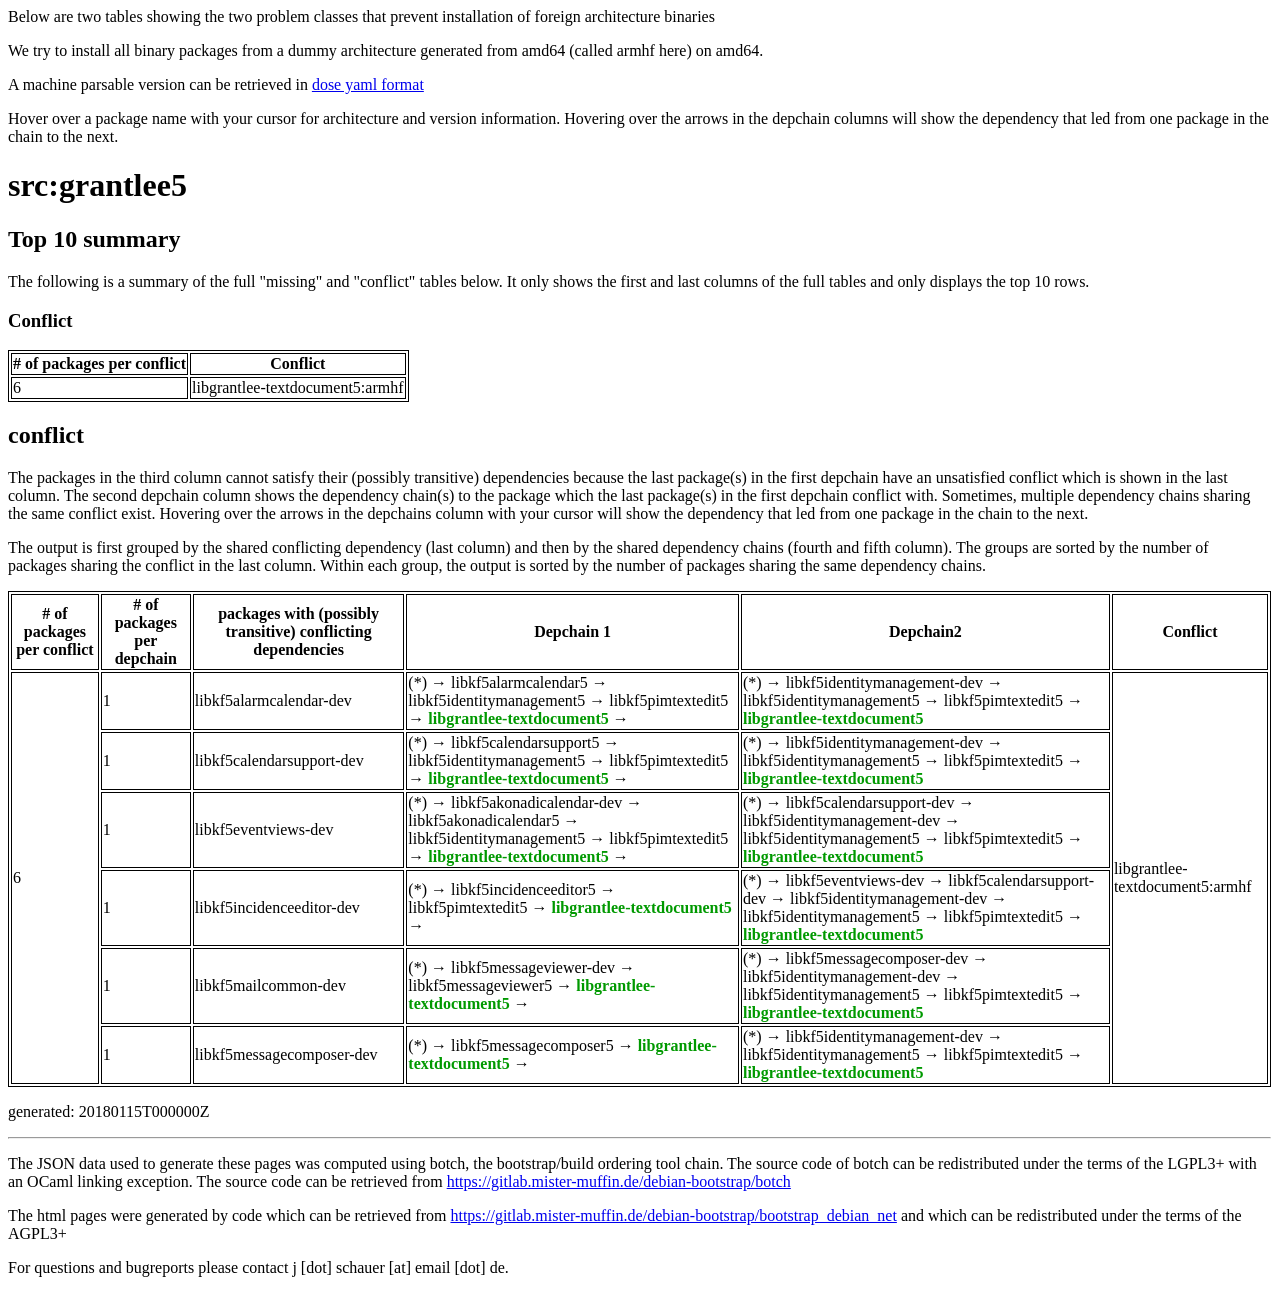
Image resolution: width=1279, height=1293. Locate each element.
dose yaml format (368, 84)
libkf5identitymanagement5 (496, 700)
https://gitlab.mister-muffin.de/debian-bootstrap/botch (619, 1181)
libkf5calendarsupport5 (525, 742)
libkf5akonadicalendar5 (483, 820)
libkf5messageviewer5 (480, 985)
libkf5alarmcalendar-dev (273, 700)
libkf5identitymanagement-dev (884, 682)
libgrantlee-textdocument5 (518, 718)
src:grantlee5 (97, 185)
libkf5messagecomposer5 (532, 1045)
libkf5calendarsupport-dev (279, 760)
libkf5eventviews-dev (264, 829)
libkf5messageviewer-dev (533, 967)
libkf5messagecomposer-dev (877, 958)
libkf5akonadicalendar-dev (536, 802)
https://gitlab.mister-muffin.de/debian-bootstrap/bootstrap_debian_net (673, 1215)
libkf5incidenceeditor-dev (277, 907)
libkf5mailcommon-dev (270, 985)
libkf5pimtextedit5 (668, 700)
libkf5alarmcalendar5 (519, 682)
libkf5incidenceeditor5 (523, 889)
